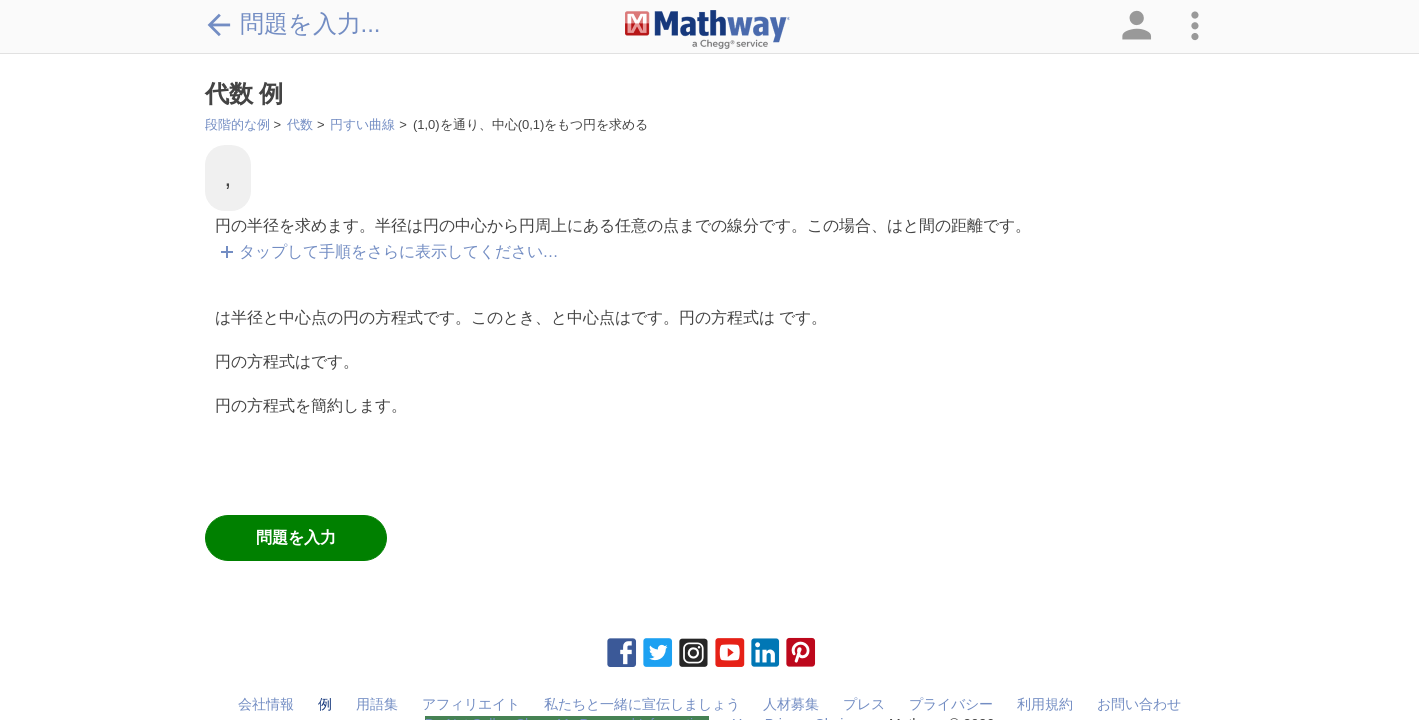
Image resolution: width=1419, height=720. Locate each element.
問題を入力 (296, 537)
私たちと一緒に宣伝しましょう (642, 704)
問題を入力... (293, 24)
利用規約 (1045, 704)
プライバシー (951, 704)
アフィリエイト (471, 704)
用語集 (377, 704)
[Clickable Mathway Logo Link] (707, 30)
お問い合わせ (1139, 704)
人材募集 (791, 704)
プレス (864, 704)
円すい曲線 (362, 124)
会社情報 (266, 704)
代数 (300, 124)
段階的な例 (237, 124)
